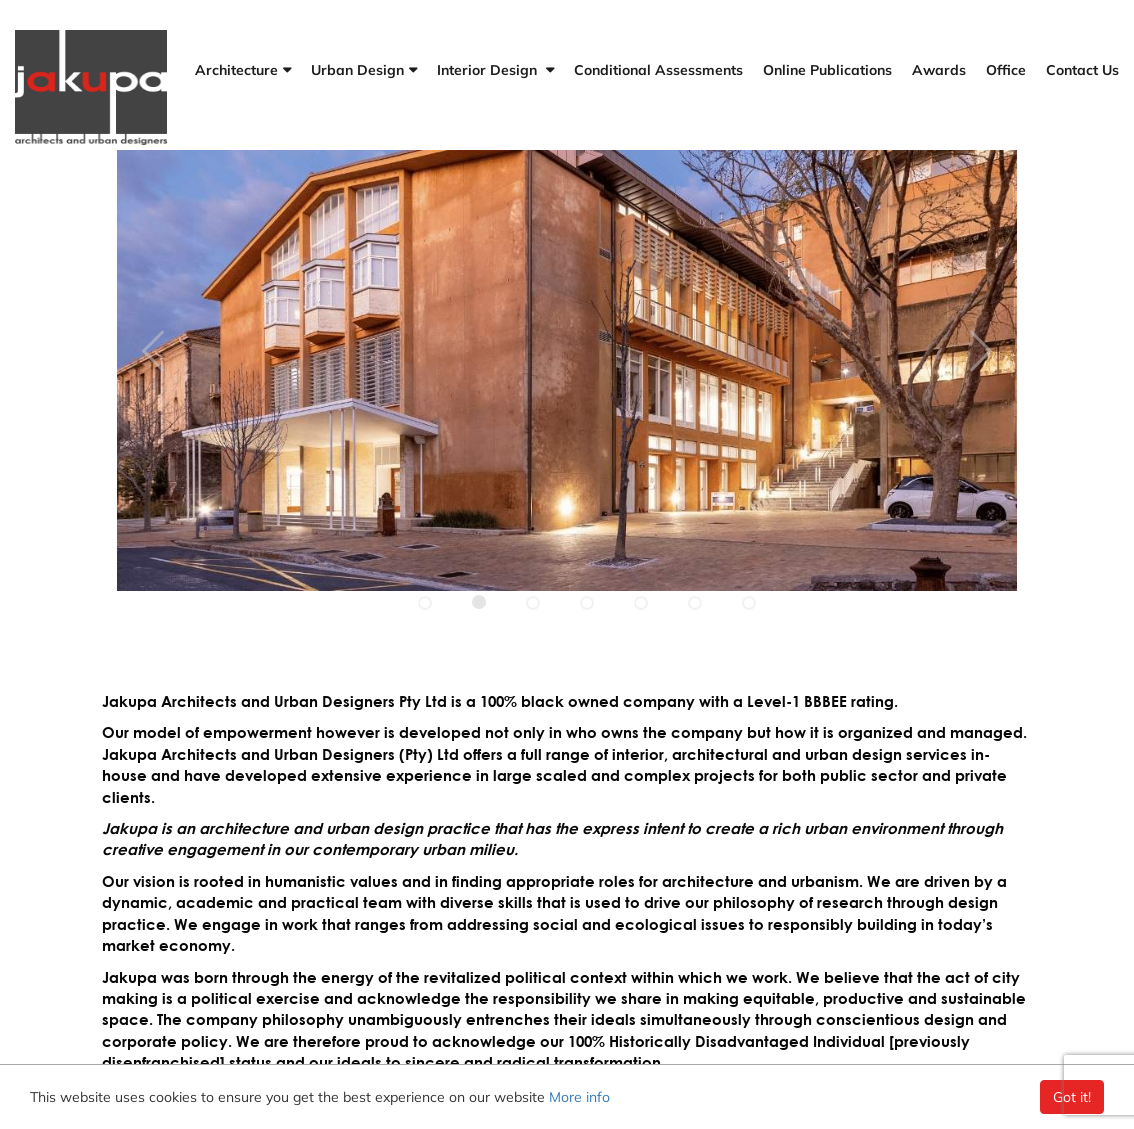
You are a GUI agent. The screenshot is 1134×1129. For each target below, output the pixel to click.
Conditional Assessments (658, 70)
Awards (939, 70)
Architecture (236, 70)
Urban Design (357, 70)
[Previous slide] (981, 345)
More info (579, 1097)
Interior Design (489, 70)
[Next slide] (153, 345)
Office (1006, 70)
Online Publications (827, 70)
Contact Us (1082, 70)
